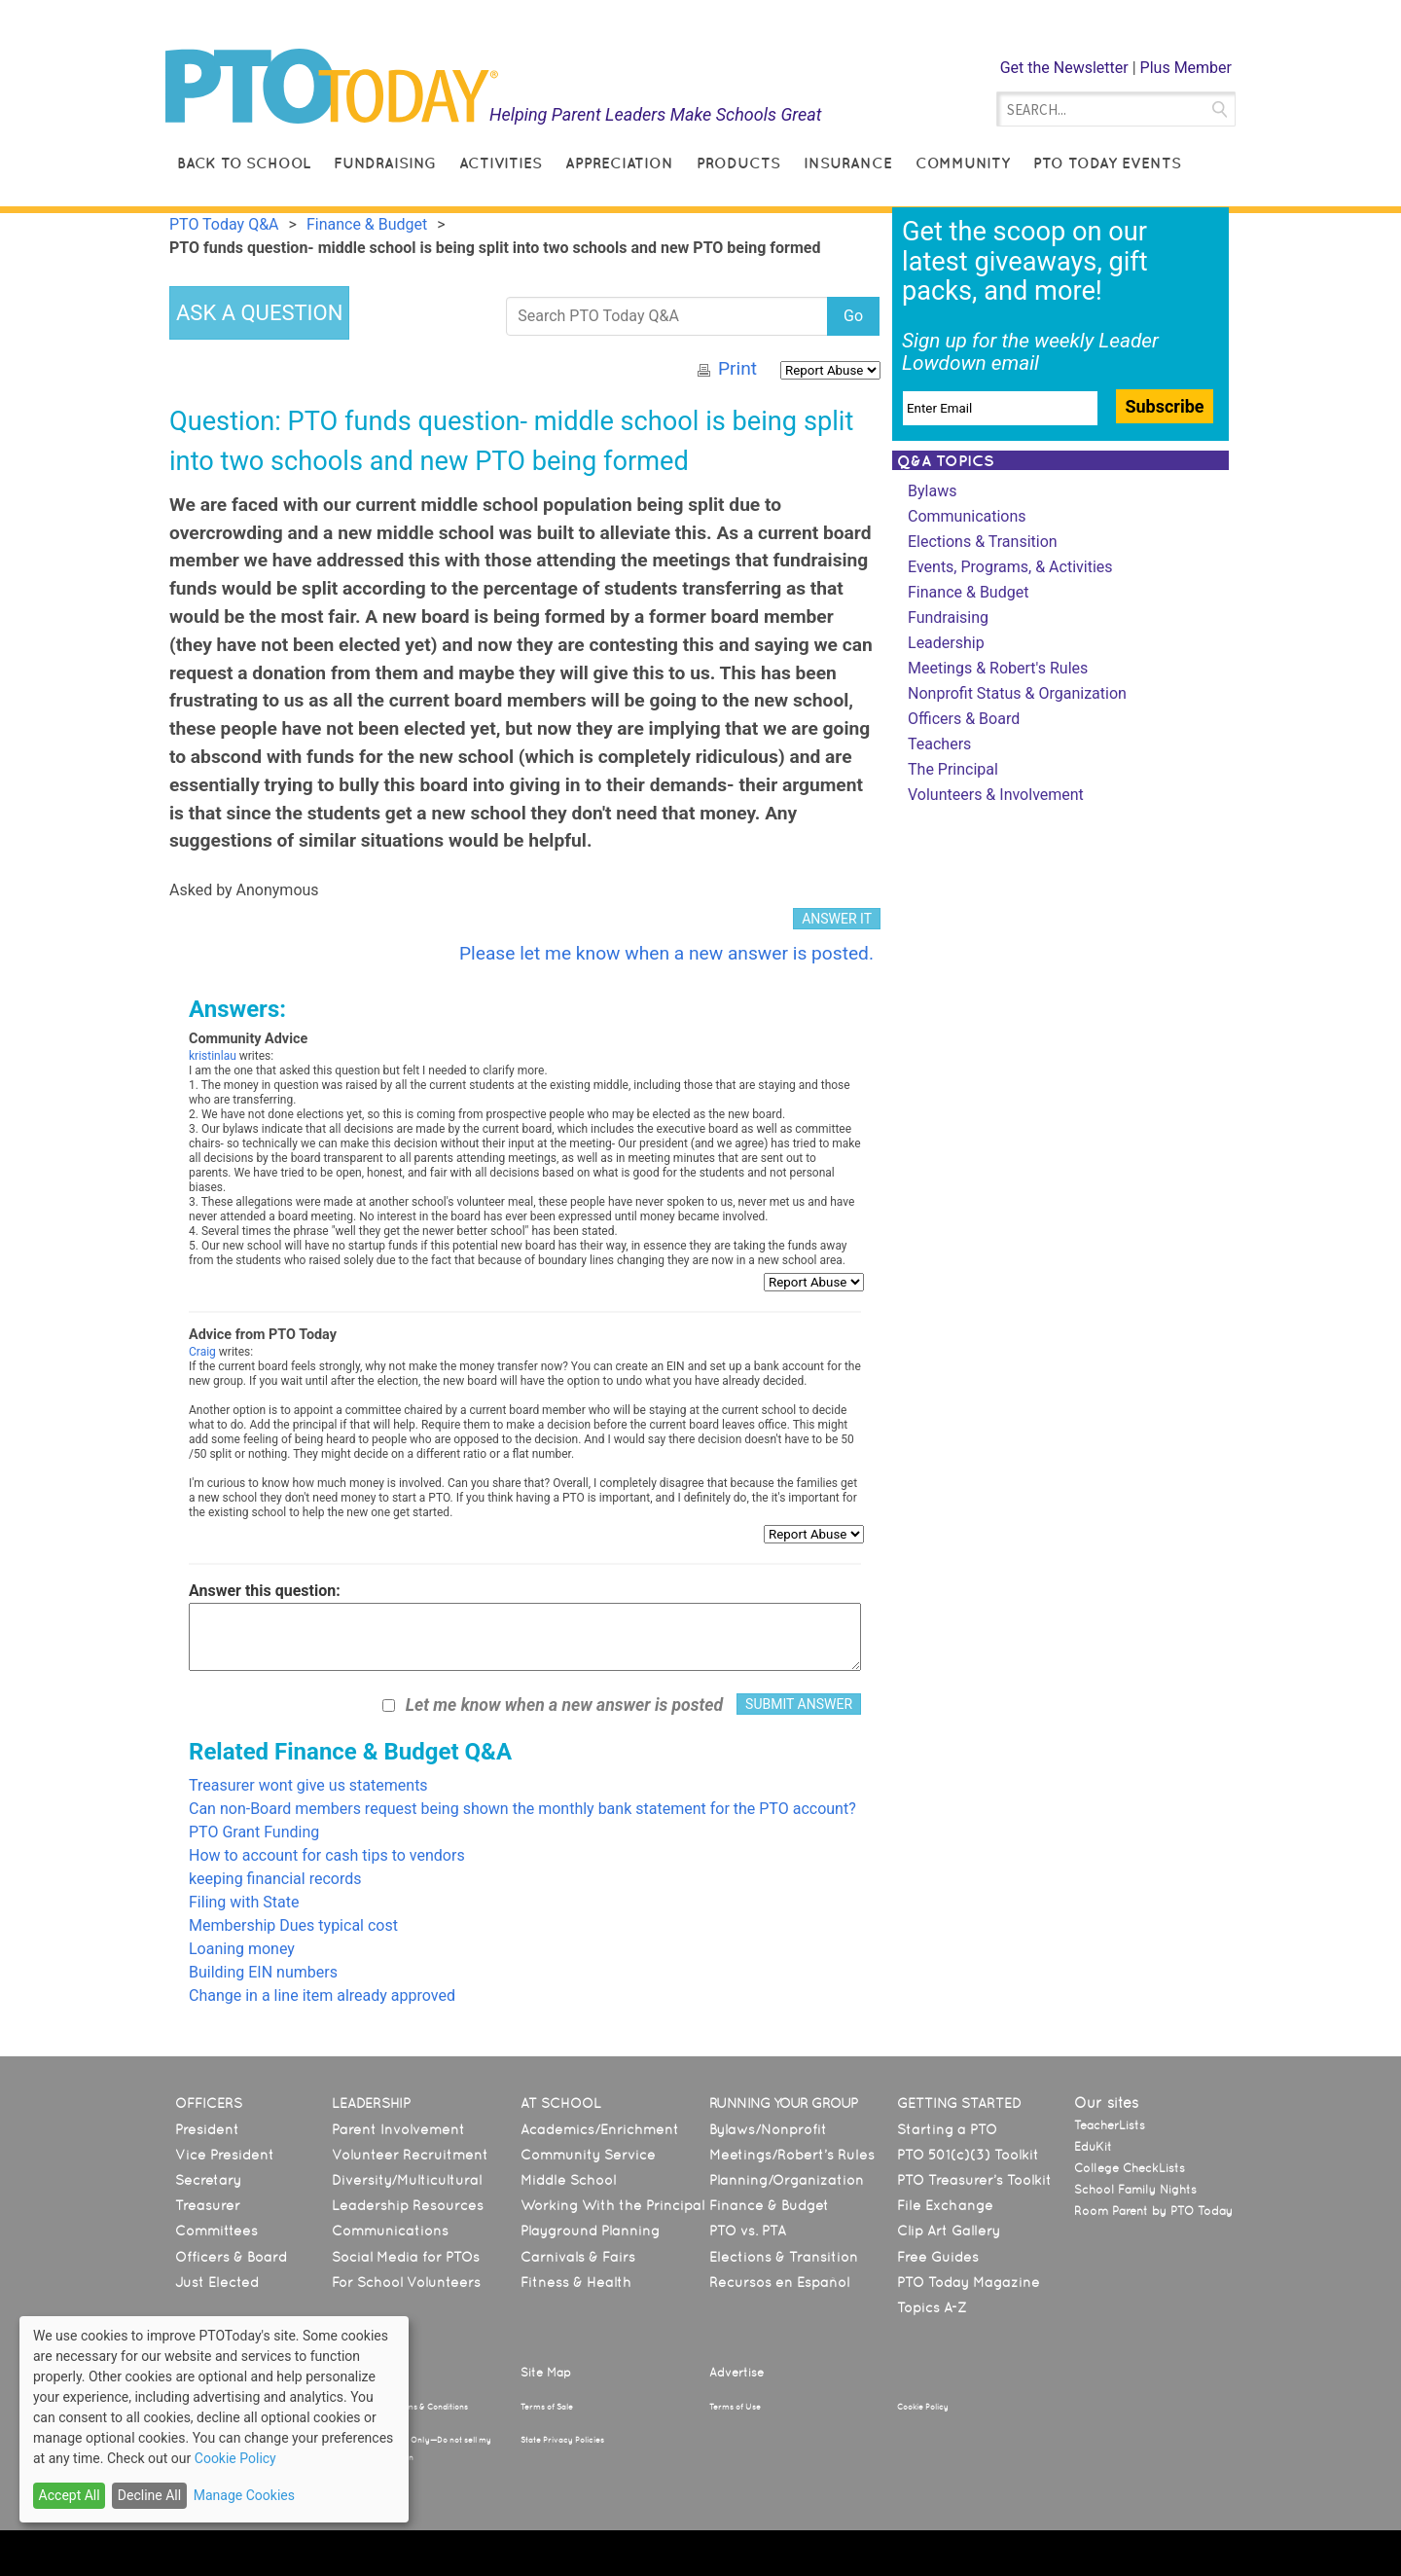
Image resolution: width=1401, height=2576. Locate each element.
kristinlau (212, 1056)
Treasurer (207, 2205)
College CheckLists (1129, 2168)
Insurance (848, 163)
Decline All (149, 2495)
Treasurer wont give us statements (308, 1785)
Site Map (546, 2372)
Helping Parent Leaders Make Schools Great (655, 114)
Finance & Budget (968, 592)
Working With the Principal (612, 2205)
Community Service (588, 2154)
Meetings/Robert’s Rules (792, 2154)
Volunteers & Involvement (996, 794)
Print (737, 368)
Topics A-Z (931, 2307)
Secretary (208, 2180)
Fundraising (385, 163)
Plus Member (1186, 67)
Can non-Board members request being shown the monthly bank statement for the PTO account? (522, 1808)
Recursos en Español (779, 2282)
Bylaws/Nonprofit (768, 2129)
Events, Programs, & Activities (1010, 567)
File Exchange (945, 2205)
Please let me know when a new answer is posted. (666, 953)
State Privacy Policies (562, 2440)
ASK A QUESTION (259, 313)
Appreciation (619, 163)
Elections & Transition (983, 541)
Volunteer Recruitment (410, 2154)
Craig (202, 1352)
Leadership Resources (408, 2205)
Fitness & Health (576, 2282)
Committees (216, 2230)
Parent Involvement (398, 2129)
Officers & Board (964, 718)
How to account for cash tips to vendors (327, 1855)
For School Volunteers (406, 2282)
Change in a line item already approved (322, 1995)
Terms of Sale (547, 2407)
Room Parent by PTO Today (1153, 2211)
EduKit (1093, 2147)
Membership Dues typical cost (293, 1925)
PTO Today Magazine (968, 2282)
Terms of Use (735, 2407)
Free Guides (938, 2257)
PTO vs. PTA (747, 2230)
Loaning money (242, 1949)
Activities (500, 163)
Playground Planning (590, 2230)
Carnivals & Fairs (578, 2257)
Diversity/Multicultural (407, 2180)
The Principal (953, 769)
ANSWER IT (837, 918)
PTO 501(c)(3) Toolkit (968, 2154)
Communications (967, 516)
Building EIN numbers (263, 1972)
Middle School (568, 2180)
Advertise (736, 2372)
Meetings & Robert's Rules (998, 668)
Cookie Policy (923, 2407)
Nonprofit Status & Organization (1017, 693)
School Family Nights (1135, 2189)
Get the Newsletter (1064, 67)
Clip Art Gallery (948, 2230)
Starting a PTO (947, 2129)
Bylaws (932, 491)
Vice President (224, 2154)
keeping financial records (275, 1878)
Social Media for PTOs (406, 2257)
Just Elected (217, 2282)
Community (963, 163)
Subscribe (1164, 406)
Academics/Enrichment (600, 2129)
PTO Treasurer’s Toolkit (974, 2180)
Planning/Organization (786, 2180)
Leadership (946, 643)
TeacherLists (1109, 2125)
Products (738, 163)
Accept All (69, 2495)
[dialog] (214, 2419)
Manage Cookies (244, 2495)
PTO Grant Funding (254, 1832)
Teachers (939, 744)
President (207, 2129)
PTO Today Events (1107, 163)
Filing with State (244, 1902)
